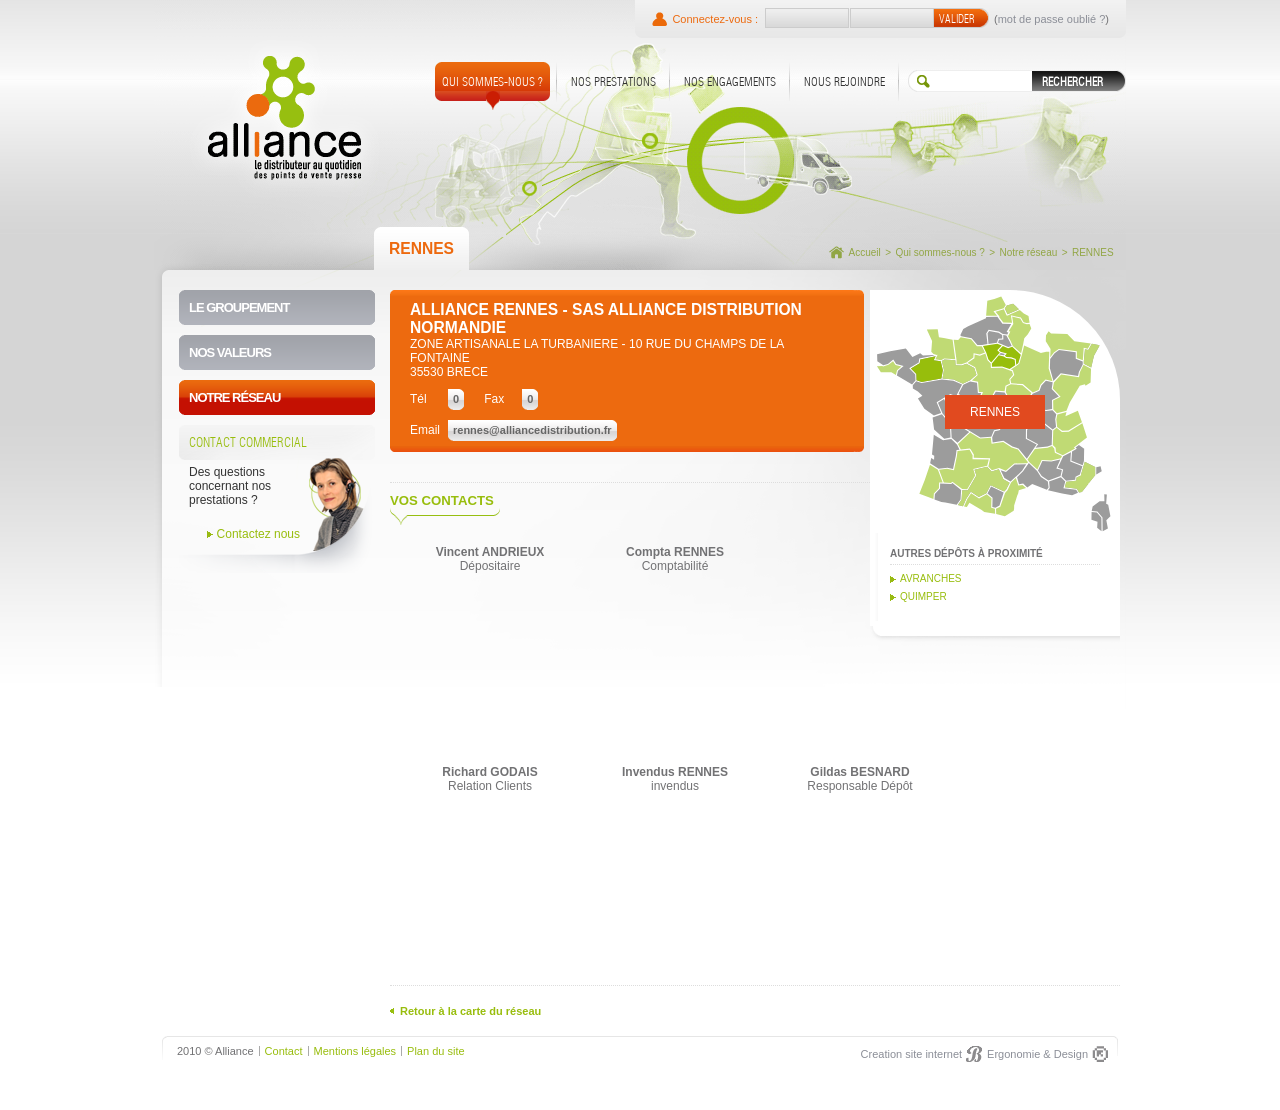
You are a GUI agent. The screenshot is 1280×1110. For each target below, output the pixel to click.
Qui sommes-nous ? (939, 252)
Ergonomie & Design (1037, 1054)
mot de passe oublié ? (1052, 19)
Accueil (865, 252)
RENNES (1093, 252)
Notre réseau (1028, 252)
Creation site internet (912, 1054)
